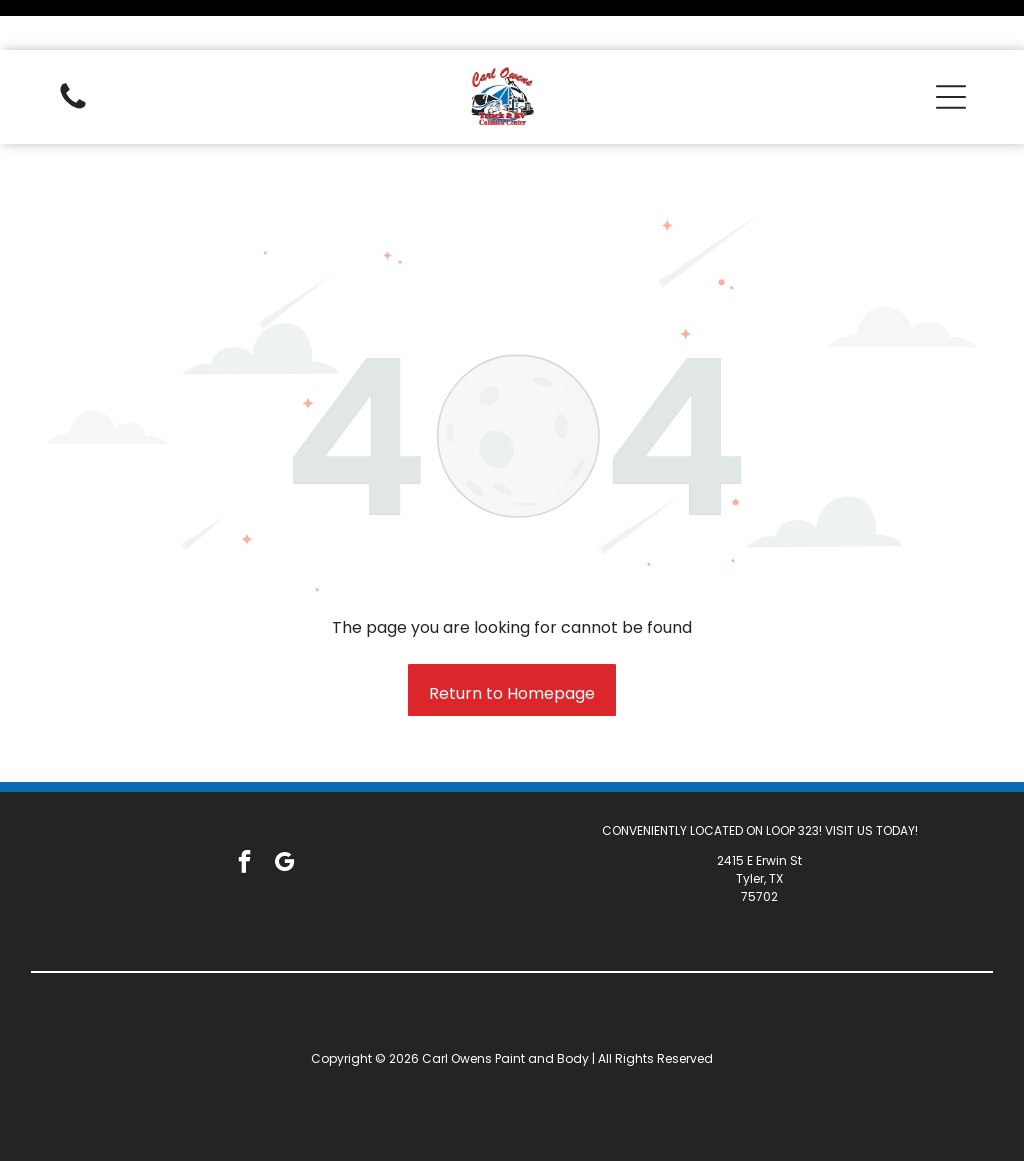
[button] (951, 47)
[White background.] (73, 57)
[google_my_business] (284, 814)
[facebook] (244, 814)
